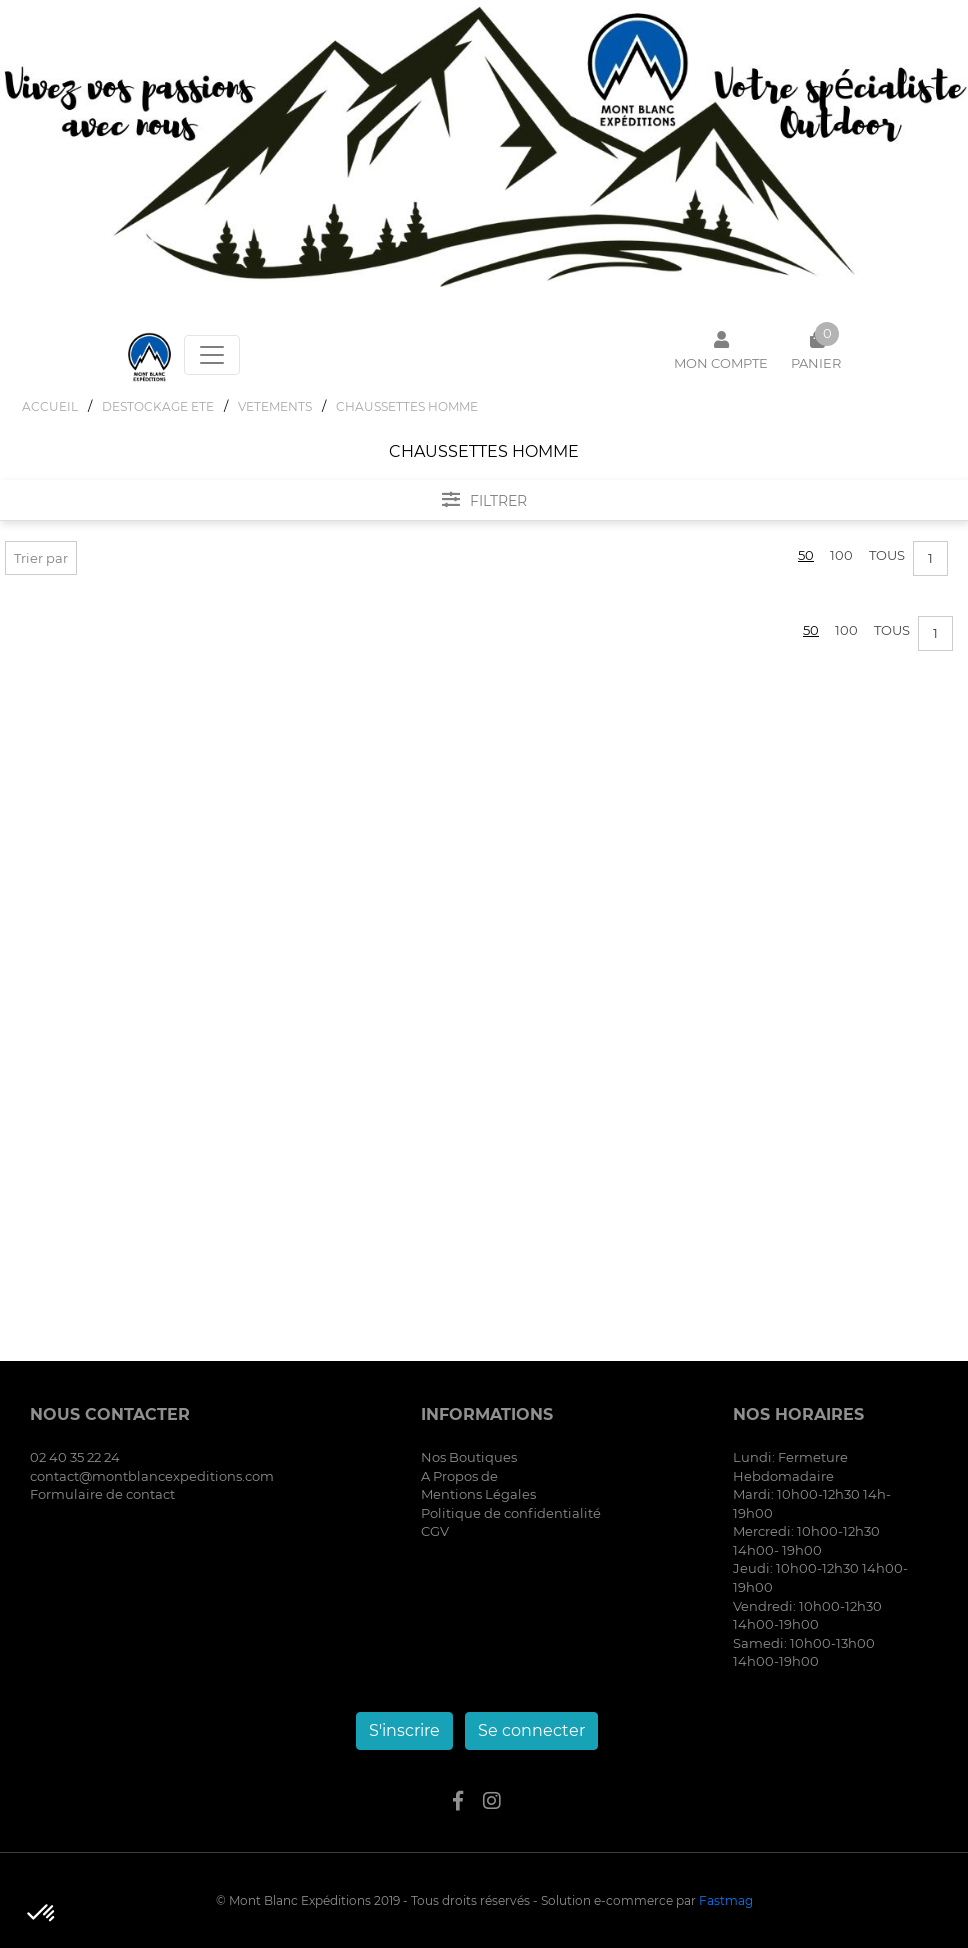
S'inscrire (404, 1730)
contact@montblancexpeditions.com (152, 1476)
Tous (887, 555)
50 (806, 555)
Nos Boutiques (469, 1457)
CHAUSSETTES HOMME (407, 406)
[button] (42, 1914)
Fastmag (726, 1900)
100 (841, 555)
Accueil (50, 406)
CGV (435, 1531)
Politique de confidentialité (511, 1513)
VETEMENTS (275, 406)
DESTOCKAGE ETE (158, 406)
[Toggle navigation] (212, 355)
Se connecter (531, 1730)
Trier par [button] (41, 558)
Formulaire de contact (102, 1494)
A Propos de (459, 1476)
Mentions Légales (478, 1494)
